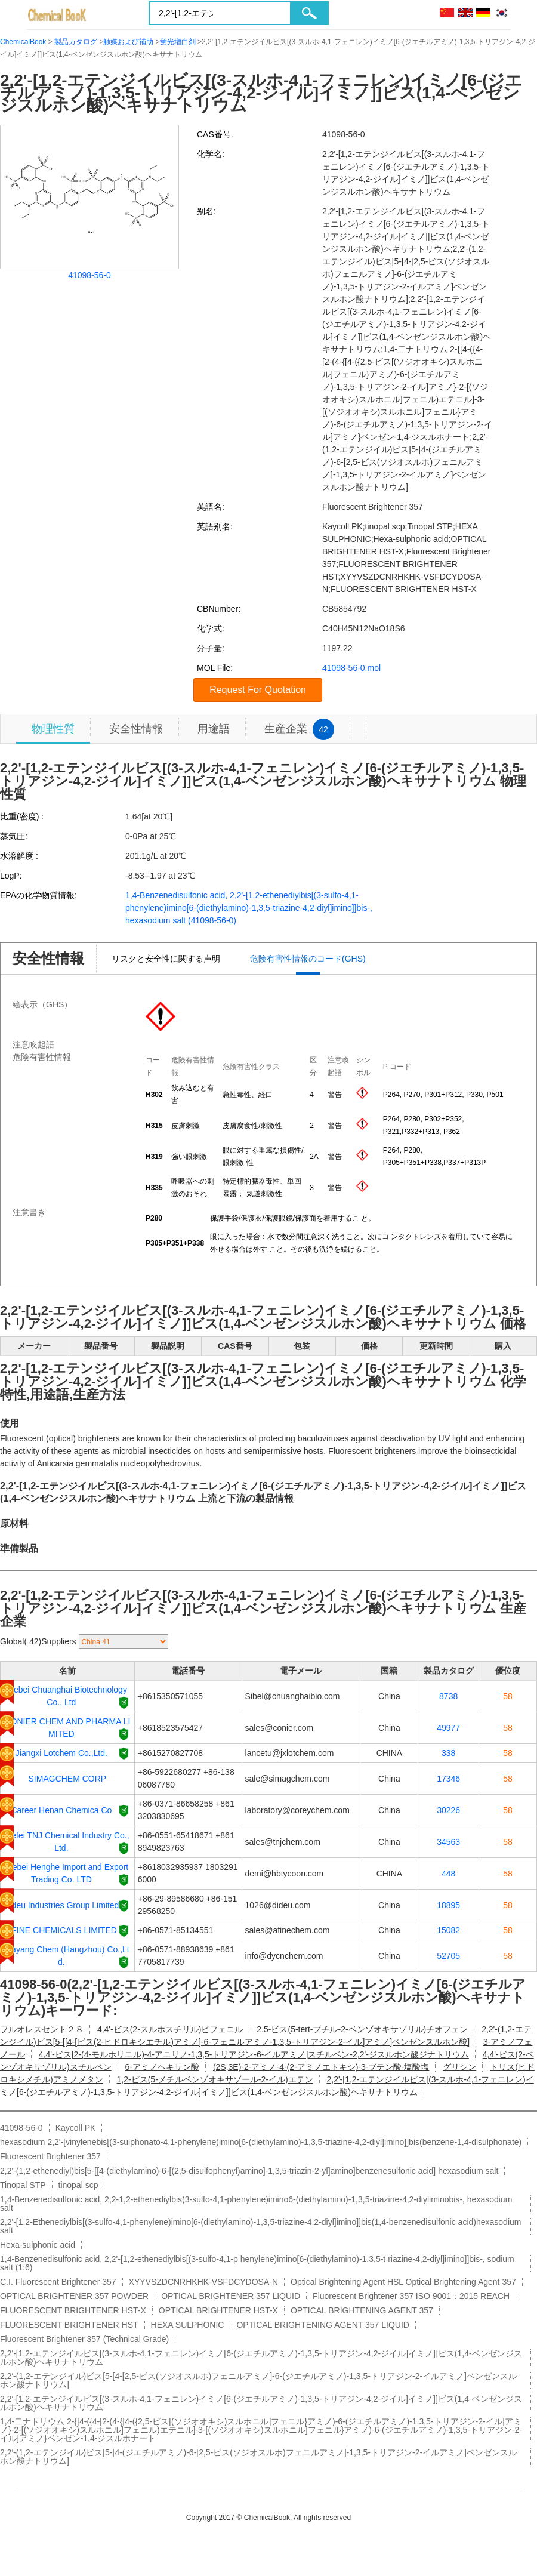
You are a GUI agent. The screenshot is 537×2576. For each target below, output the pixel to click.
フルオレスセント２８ (42, 2029)
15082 (448, 1930)
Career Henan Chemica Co (61, 1810)
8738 (448, 1696)
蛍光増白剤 (178, 42)
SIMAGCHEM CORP (68, 1778)
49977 (448, 1728)
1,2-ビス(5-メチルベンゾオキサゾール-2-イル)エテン (215, 2079)
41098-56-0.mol (351, 668)
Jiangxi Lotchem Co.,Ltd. (61, 1753)
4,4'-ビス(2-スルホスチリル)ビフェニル (170, 2029)
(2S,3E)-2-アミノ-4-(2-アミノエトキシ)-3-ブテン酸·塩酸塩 (321, 2067)
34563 (448, 1842)
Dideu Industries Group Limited (61, 1905)
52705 (448, 1956)
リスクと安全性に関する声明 (166, 958)
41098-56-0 (89, 275)
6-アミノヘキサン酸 (162, 2067)
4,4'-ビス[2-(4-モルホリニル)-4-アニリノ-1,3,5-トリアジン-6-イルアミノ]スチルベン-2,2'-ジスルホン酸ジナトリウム (254, 2054)
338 (448, 1753)
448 (448, 1873)
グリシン (459, 2067)
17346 (448, 1778)
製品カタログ (75, 42)
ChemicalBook (23, 42)
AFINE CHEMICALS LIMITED (61, 1930)
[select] (123, 1641)
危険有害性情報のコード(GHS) (308, 958)
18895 (448, 1905)
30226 (448, 1810)
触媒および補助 (128, 42)
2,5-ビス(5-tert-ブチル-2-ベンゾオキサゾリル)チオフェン (362, 2029)
